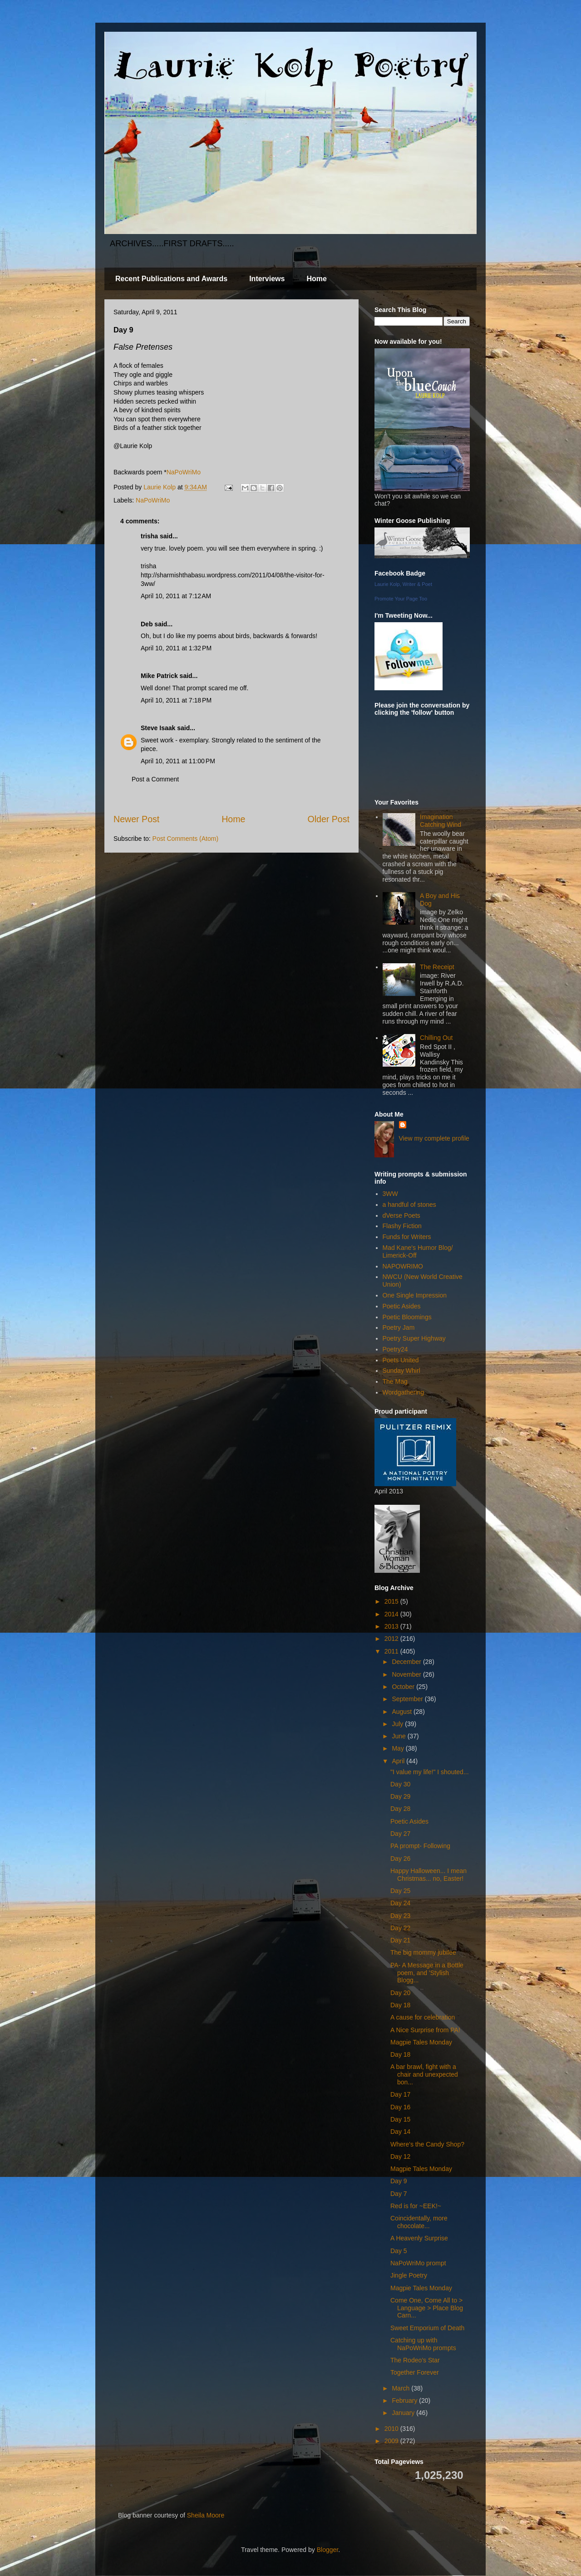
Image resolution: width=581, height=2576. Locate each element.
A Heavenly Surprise (419, 2238)
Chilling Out (436, 1037)
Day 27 (400, 1833)
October (404, 1686)
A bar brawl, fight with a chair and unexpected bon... (424, 2074)
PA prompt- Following (420, 1845)
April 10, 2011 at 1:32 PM (176, 648)
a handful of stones (409, 1204)
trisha (149, 536)
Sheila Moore (206, 2515)
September (408, 1699)
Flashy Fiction (402, 1225)
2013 (392, 1626)
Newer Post (136, 819)
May (398, 1748)
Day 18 (400, 2005)
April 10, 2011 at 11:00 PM (178, 761)
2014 (392, 1614)
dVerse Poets (401, 1215)
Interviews (267, 279)
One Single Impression (415, 1295)
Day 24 (400, 1903)
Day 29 (400, 1796)
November (407, 1674)
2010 (392, 2428)
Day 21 (400, 1940)
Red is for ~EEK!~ (415, 2206)
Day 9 (398, 2181)
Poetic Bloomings (407, 1317)
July (398, 1723)
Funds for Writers (407, 1236)
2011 (392, 1651)
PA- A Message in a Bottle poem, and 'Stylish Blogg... (426, 1972)
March (401, 2388)
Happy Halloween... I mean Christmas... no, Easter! (428, 1874)
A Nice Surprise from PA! (425, 2030)
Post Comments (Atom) (185, 838)
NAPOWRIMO (403, 1266)
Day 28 (400, 1808)
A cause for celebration (422, 2017)
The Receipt (437, 967)
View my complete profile (434, 1138)
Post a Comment (155, 779)
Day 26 (400, 1858)
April (399, 1761)
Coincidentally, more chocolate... (419, 2222)
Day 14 (400, 2131)
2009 (392, 2440)
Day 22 (400, 1928)
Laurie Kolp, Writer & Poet (403, 584)
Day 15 (400, 2119)
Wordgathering (403, 1392)
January (404, 2412)
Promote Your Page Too (400, 598)
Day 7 (398, 2193)
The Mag (395, 1381)
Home (316, 279)
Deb (147, 624)
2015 (392, 1601)
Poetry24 (395, 1349)
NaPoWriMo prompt (418, 2263)
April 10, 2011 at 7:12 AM (176, 596)
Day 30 (400, 1784)
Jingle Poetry (408, 2275)
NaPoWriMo (184, 472)
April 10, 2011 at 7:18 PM (176, 700)
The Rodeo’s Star (415, 2360)
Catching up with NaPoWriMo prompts (423, 2344)
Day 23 (400, 1915)
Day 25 (400, 1890)
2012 (392, 1638)
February (405, 2400)
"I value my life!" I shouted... (429, 1772)
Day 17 (400, 2094)
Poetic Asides (402, 1306)
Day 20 (400, 1992)
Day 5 (398, 2250)
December (407, 1661)
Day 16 (400, 2107)
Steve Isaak (158, 728)
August (402, 1711)
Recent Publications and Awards (171, 279)
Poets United (401, 1360)
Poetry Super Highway (414, 1338)
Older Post (328, 819)
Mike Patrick (159, 675)
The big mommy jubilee (423, 1952)
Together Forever (414, 2372)
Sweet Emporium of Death (427, 2328)
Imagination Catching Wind (440, 820)
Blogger (327, 2549)
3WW (390, 1193)
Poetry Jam (399, 1327)
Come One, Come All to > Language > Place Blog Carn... (426, 2308)
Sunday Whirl (401, 1370)
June (399, 1736)
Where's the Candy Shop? (427, 2144)
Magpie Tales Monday (421, 2042)
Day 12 (400, 2156)
